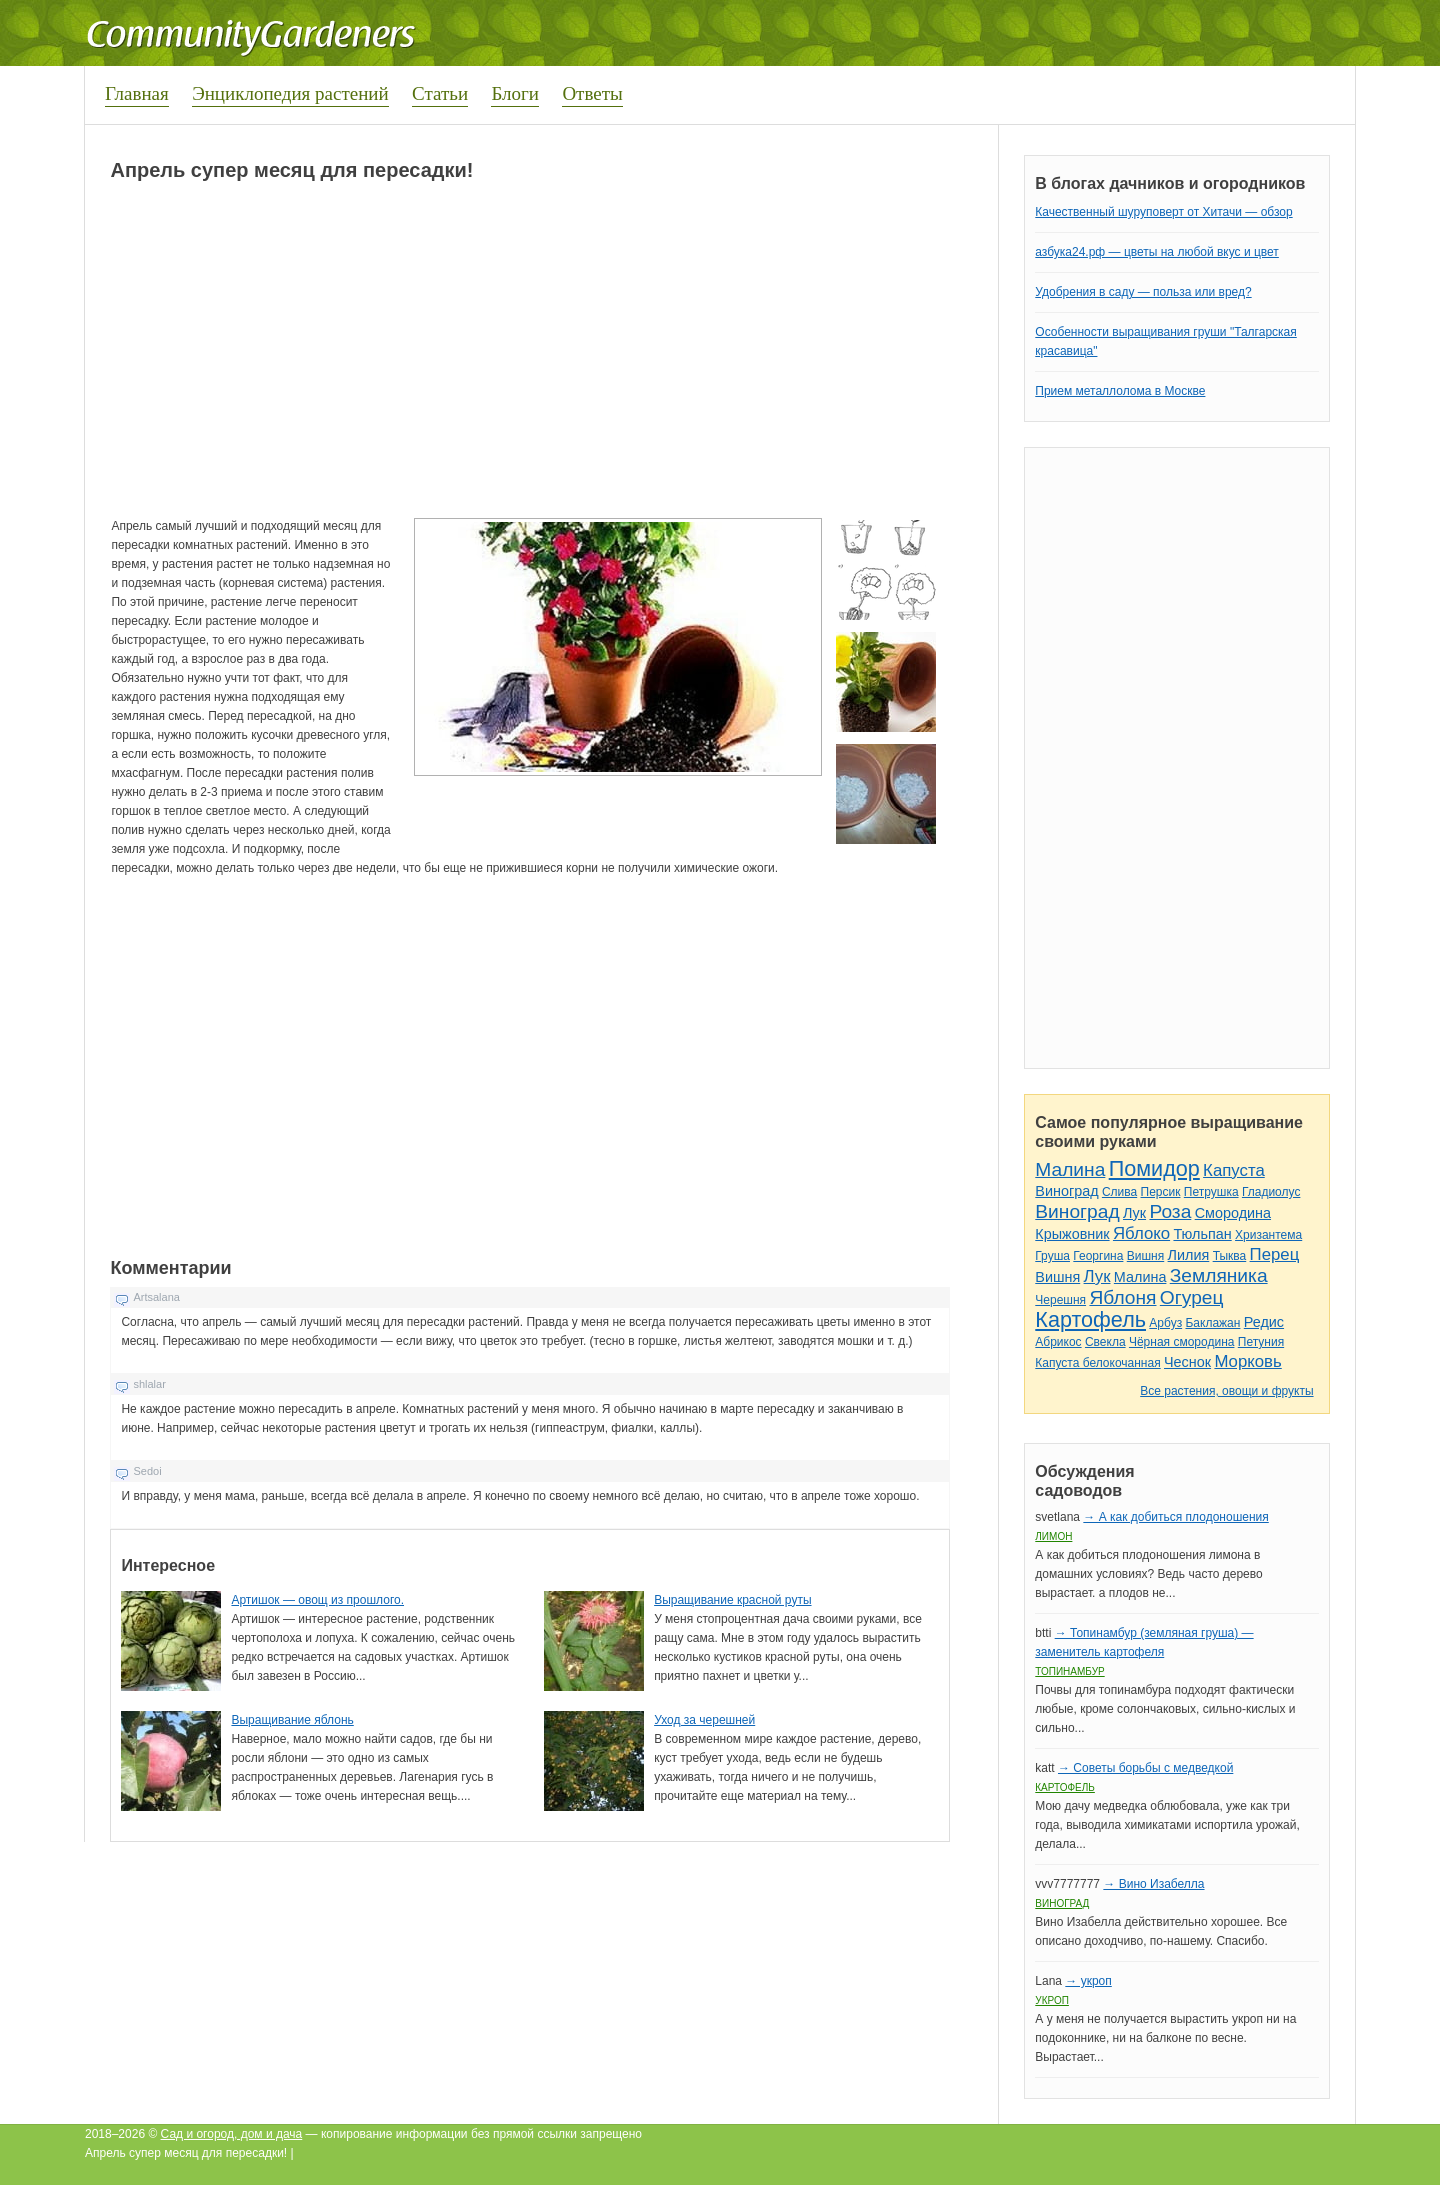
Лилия (1189, 1255)
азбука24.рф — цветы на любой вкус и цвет (1157, 252)
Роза (1170, 1211)
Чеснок (1187, 1362)
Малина (1070, 1169)
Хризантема (1268, 1235)
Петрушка (1211, 1192)
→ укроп (1088, 1981)
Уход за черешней (704, 1720)
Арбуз (1165, 1323)
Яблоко (1141, 1233)
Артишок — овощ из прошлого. (317, 1600)
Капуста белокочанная (1097, 1363)
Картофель (1090, 1319)
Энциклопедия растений (290, 93)
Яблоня (1122, 1297)
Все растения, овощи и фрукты (1226, 1391)
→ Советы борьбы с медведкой (1145, 1768)
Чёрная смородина (1182, 1342)
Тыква (1230, 1256)
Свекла (1105, 1342)
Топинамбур (1069, 1671)
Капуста (1234, 1170)
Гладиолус (1271, 1192)
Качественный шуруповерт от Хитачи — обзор (1163, 212)
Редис (1264, 1322)
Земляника (1219, 1275)
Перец (1275, 1254)
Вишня (1145, 1256)
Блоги (515, 93)
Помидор (1154, 1168)
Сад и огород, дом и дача (232, 2134)
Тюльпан (1202, 1234)
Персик (1161, 1192)
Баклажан (1212, 1323)
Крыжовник (1072, 1234)
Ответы (592, 93)
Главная (137, 93)
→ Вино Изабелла (1153, 1884)
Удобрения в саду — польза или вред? (1143, 292)
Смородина (1233, 1213)
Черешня (1060, 1300)
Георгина (1098, 1256)
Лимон (1053, 1536)
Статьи (440, 93)
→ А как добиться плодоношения (1175, 1517)
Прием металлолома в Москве (1120, 391)
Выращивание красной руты (732, 1600)
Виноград (1066, 1191)
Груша (1052, 1256)
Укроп (1052, 2000)
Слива (1119, 1192)
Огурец (1192, 1297)
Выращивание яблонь (292, 1720)
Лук (1134, 1213)
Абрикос (1058, 1342)
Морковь (1247, 1361)
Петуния (1261, 1342)
